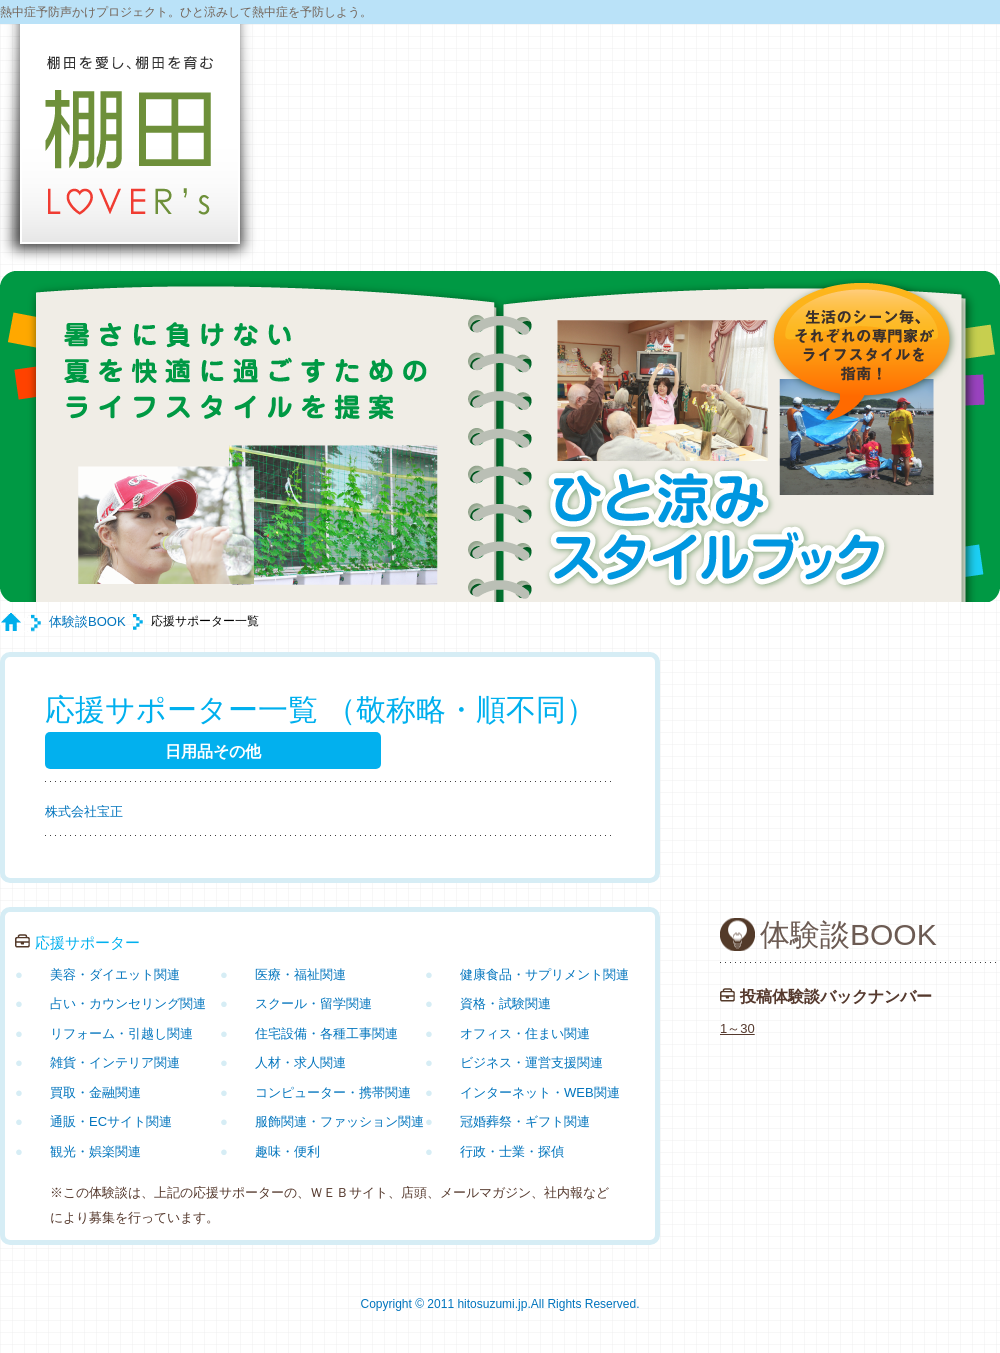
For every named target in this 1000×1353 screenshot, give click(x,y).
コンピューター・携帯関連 (333, 1092)
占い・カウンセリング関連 (128, 1003)
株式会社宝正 (84, 811)
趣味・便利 (287, 1151)
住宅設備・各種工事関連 (326, 1033)
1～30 (737, 1028)
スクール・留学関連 (313, 1003)
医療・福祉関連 (300, 974)
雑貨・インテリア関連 (115, 1062)
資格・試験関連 (505, 1003)
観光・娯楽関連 (95, 1151)
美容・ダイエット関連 (115, 974)
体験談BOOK (87, 621)
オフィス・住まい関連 (525, 1033)
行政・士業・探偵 (512, 1151)
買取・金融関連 (95, 1092)
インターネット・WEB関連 (540, 1092)
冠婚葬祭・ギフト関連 (525, 1121)
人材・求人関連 (300, 1062)
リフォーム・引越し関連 (121, 1033)
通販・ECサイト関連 (111, 1121)
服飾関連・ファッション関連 (339, 1121)
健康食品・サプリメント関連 (544, 974)
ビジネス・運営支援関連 (531, 1062)
